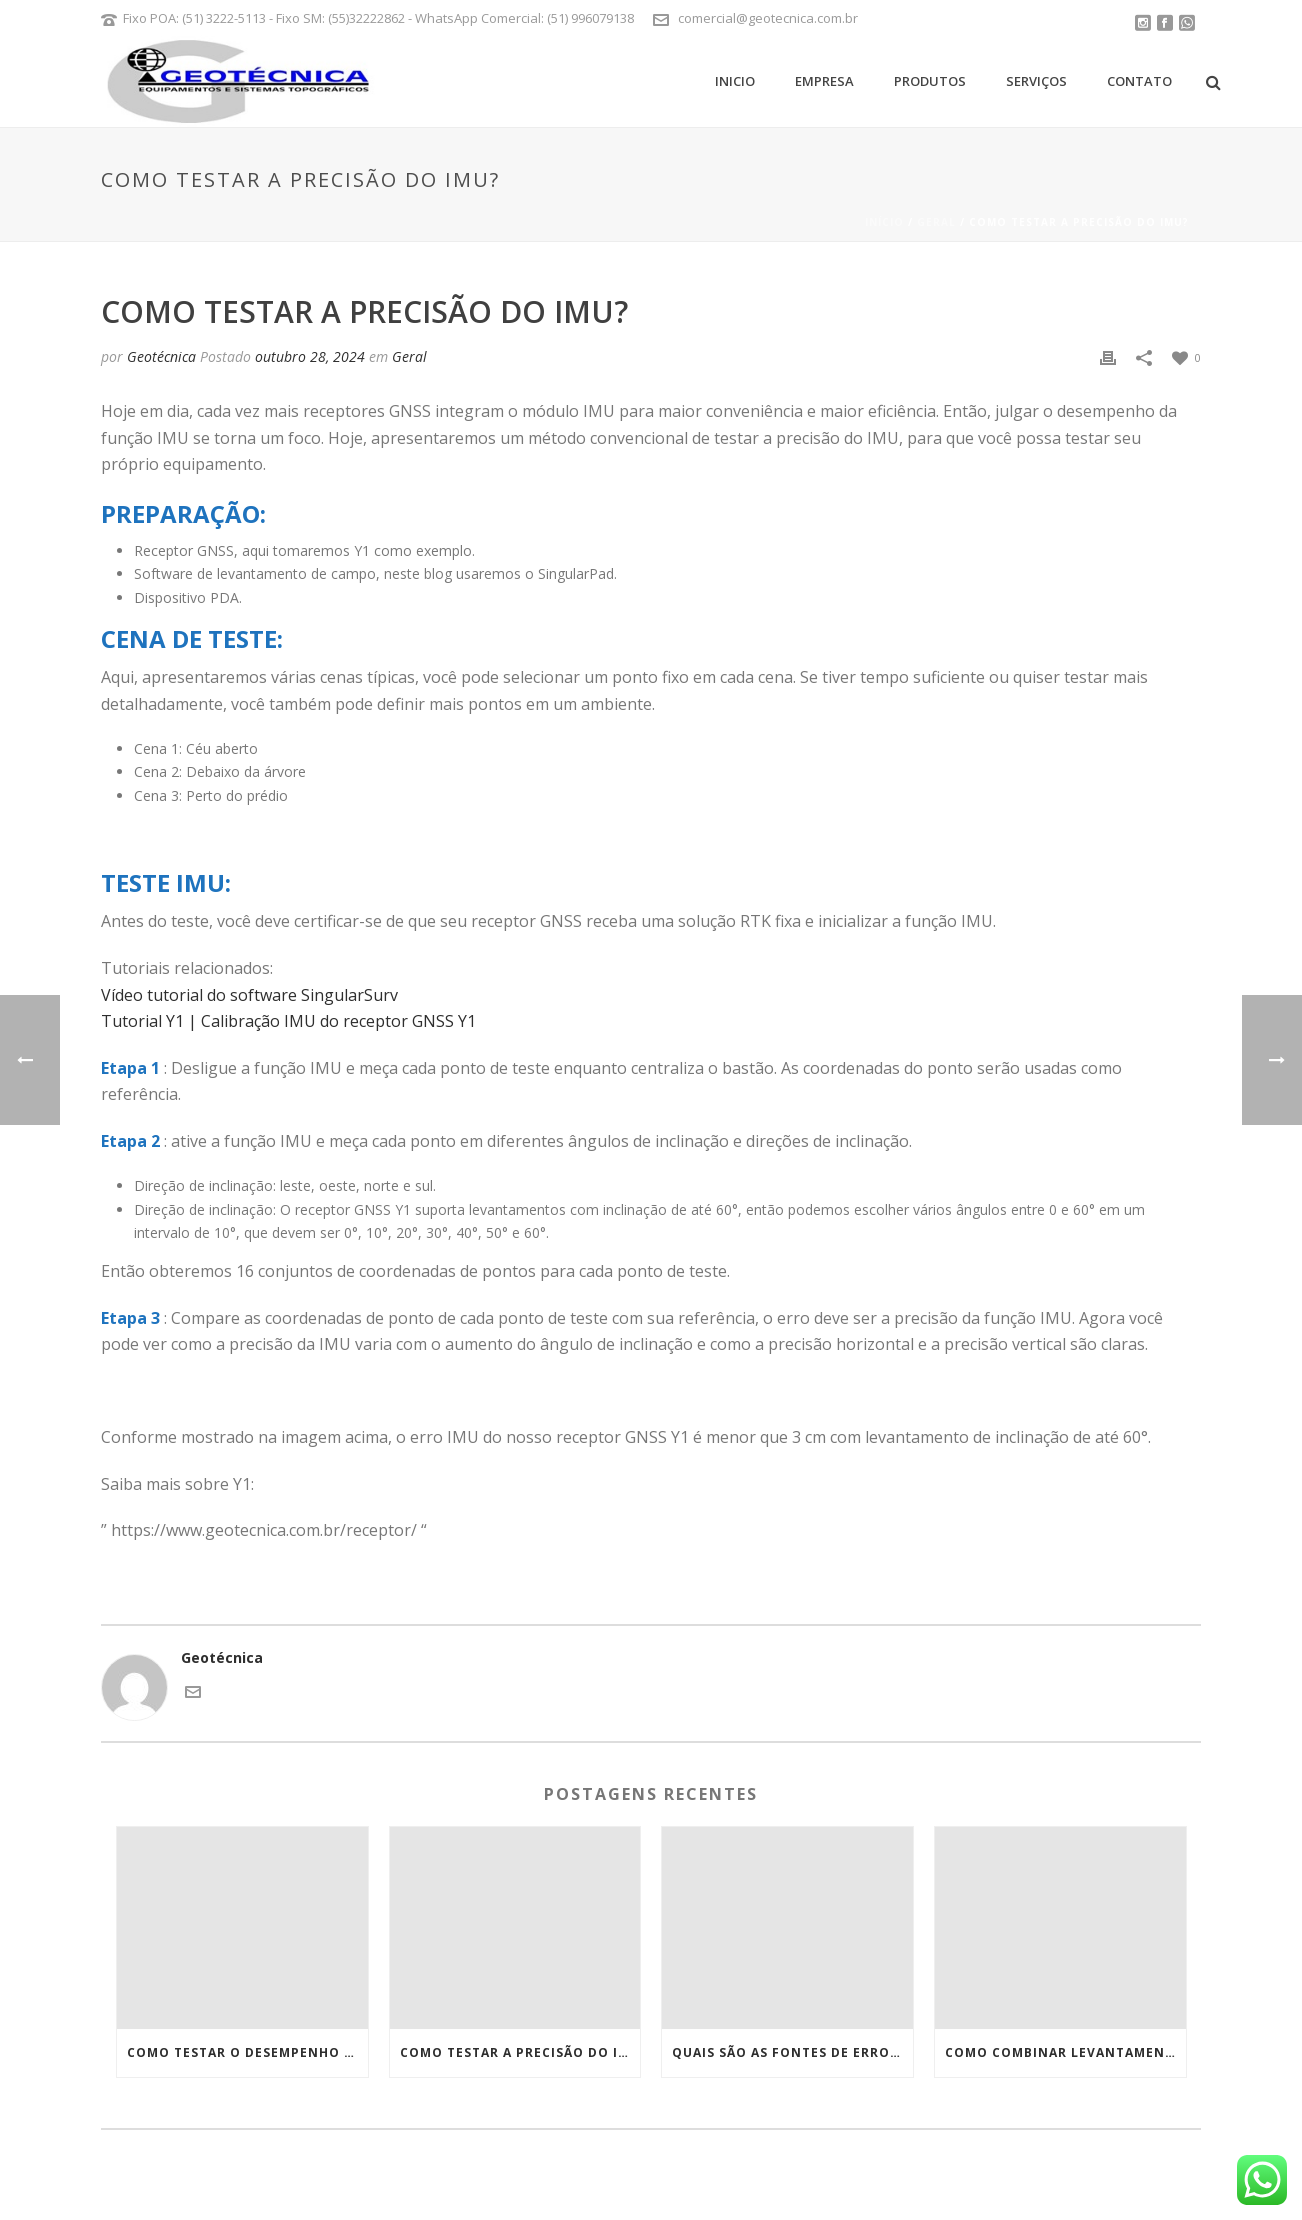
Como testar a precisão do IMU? (520, 2052)
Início (884, 222)
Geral (936, 222)
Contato (1139, 81)
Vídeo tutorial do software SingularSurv (249, 995)
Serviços (1036, 81)
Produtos (930, 81)
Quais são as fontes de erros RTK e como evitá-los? (792, 2052)
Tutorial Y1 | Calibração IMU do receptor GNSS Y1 (288, 1021)
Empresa (824, 81)
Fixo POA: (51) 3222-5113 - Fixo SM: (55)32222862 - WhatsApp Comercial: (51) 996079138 (378, 18)
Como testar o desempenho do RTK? (247, 2052)
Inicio (735, 81)
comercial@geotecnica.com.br (768, 18)
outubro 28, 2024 (310, 356)
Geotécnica (161, 356)
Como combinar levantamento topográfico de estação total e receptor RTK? (1065, 2052)
